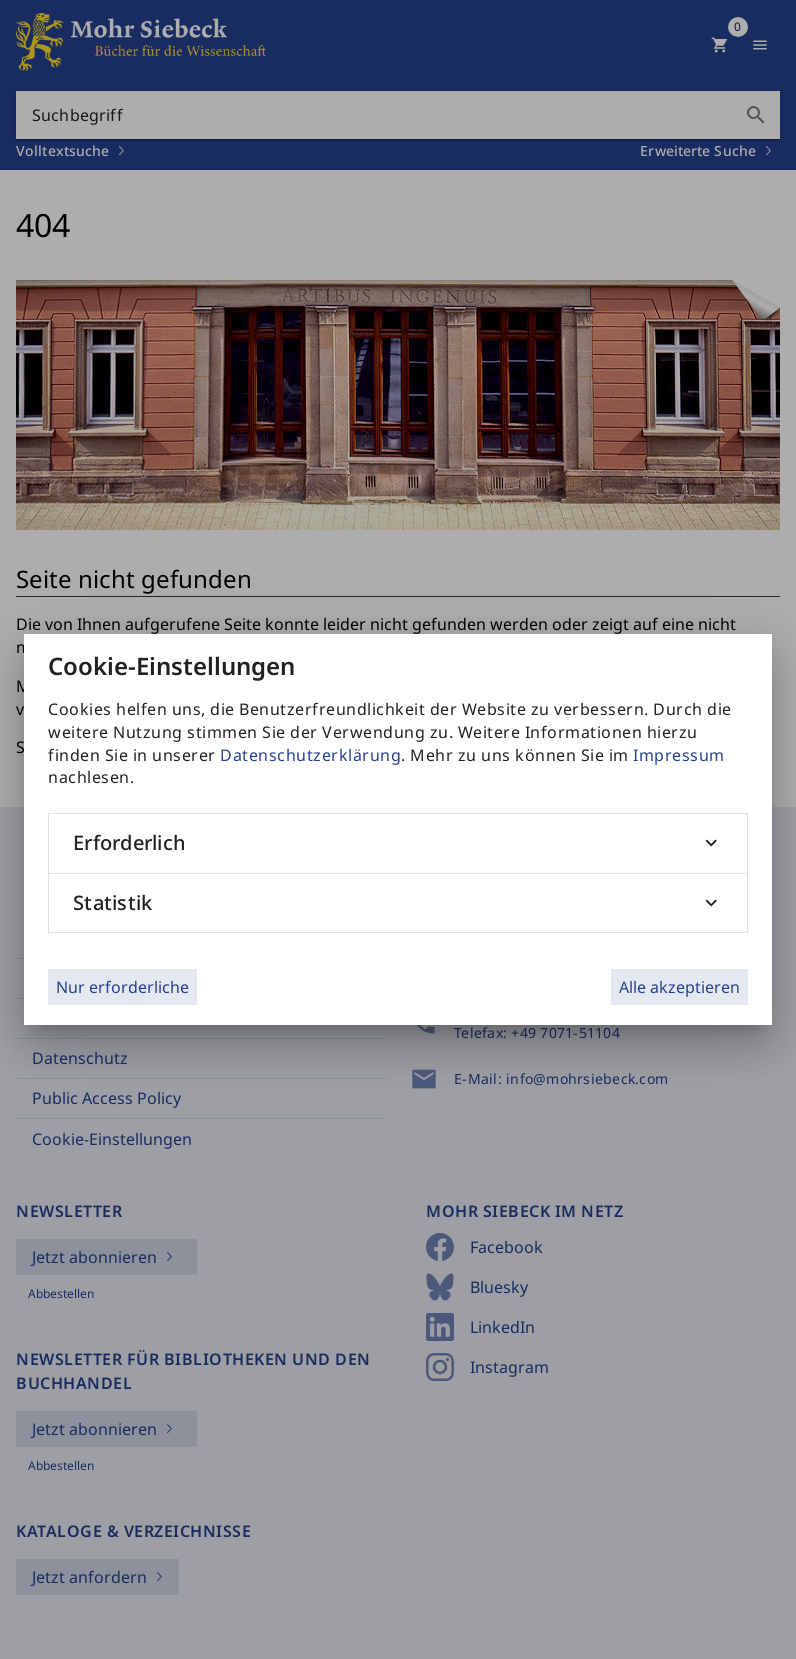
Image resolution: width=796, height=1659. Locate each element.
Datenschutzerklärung (310, 755)
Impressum (679, 755)
